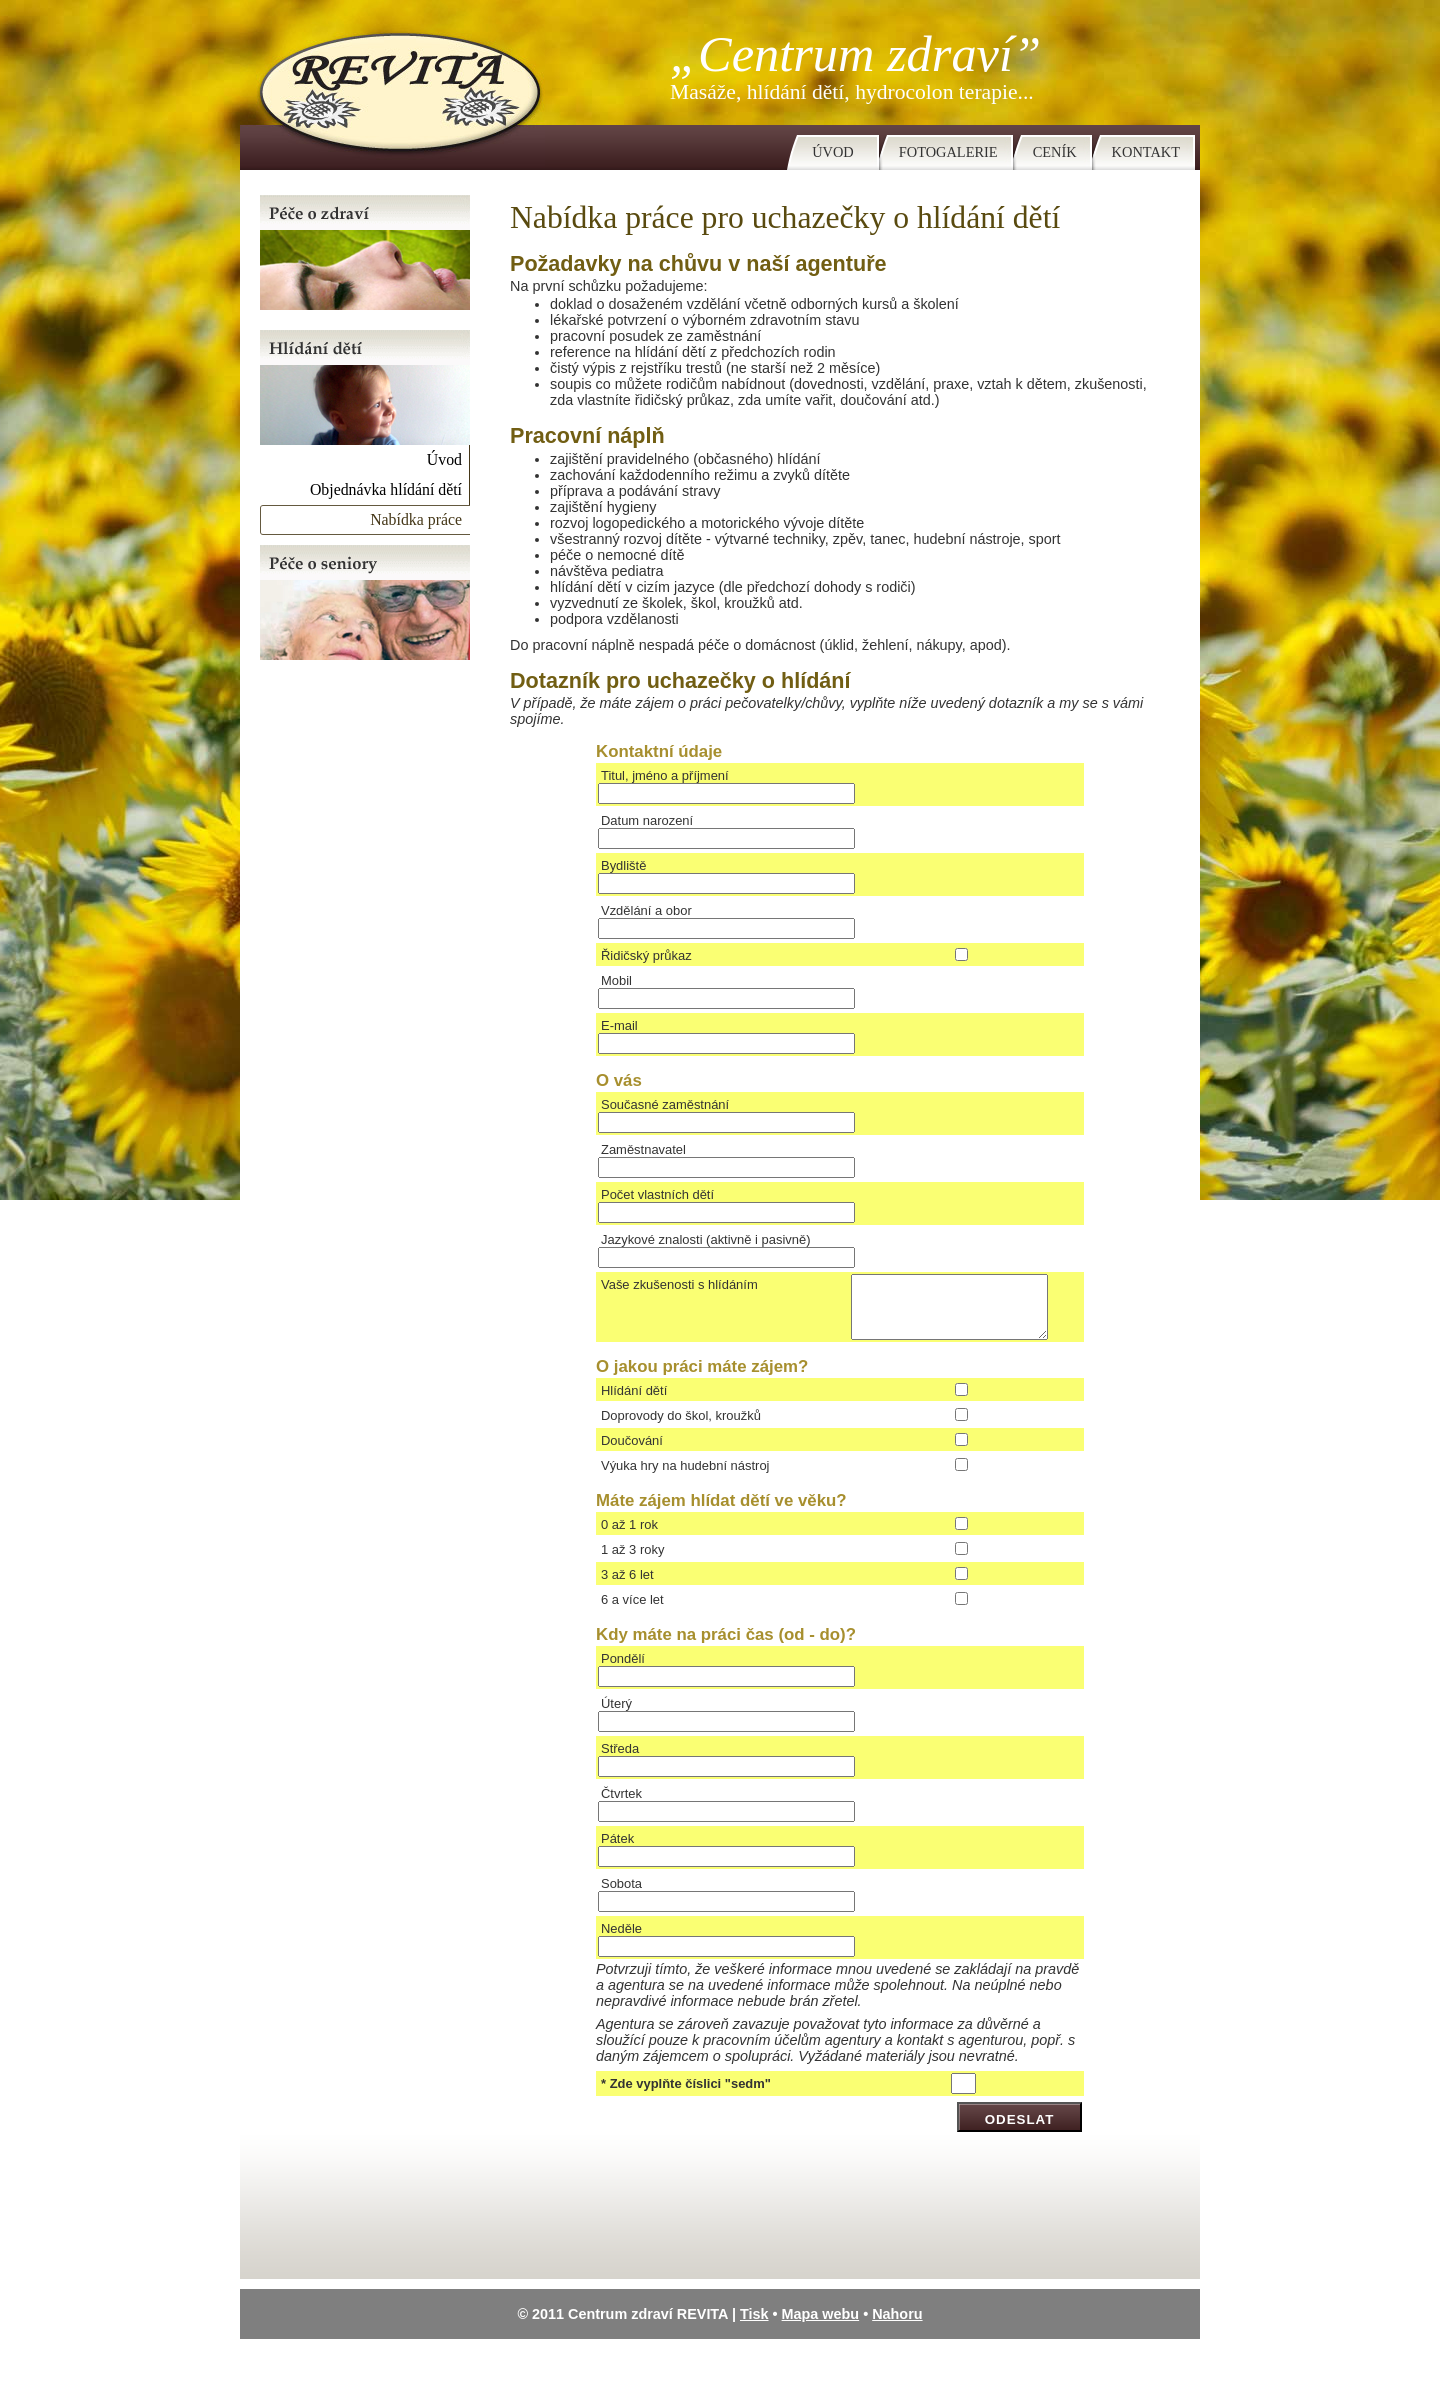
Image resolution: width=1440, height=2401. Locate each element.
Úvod (833, 152)
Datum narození (647, 820)
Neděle (621, 1940)
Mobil (616, 980)
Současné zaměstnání (665, 1104)
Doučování (632, 1452)
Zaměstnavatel (643, 1149)
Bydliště (623, 865)
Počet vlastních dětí (657, 1194)
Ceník (1055, 152)
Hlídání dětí (634, 1402)
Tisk (754, 2326)
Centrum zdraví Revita (392, 85)
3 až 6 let (627, 1586)
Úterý (616, 1715)
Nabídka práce (416, 519)
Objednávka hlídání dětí (386, 489)
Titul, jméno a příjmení (665, 775)
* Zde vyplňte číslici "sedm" (686, 2095)
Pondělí (623, 1670)
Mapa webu (821, 2326)
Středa (620, 1760)
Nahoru (897, 2326)
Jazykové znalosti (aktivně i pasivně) (706, 1239)
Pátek (617, 1850)
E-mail (619, 1025)
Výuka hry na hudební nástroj (685, 1477)
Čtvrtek (621, 1805)
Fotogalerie (948, 152)
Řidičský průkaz (646, 955)
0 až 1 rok (629, 1536)
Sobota (621, 1895)
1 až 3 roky (632, 1561)
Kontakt (1146, 152)
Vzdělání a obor (646, 910)
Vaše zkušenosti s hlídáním (679, 1284)
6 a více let (632, 1611)
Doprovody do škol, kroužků (681, 1427)
